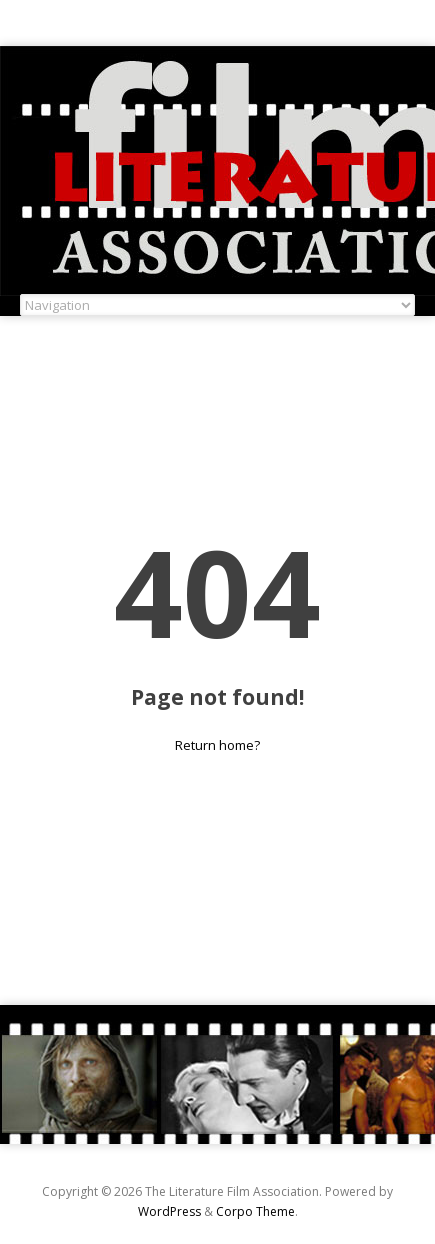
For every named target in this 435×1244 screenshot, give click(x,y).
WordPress (169, 1211)
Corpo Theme (255, 1211)
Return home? (217, 745)
